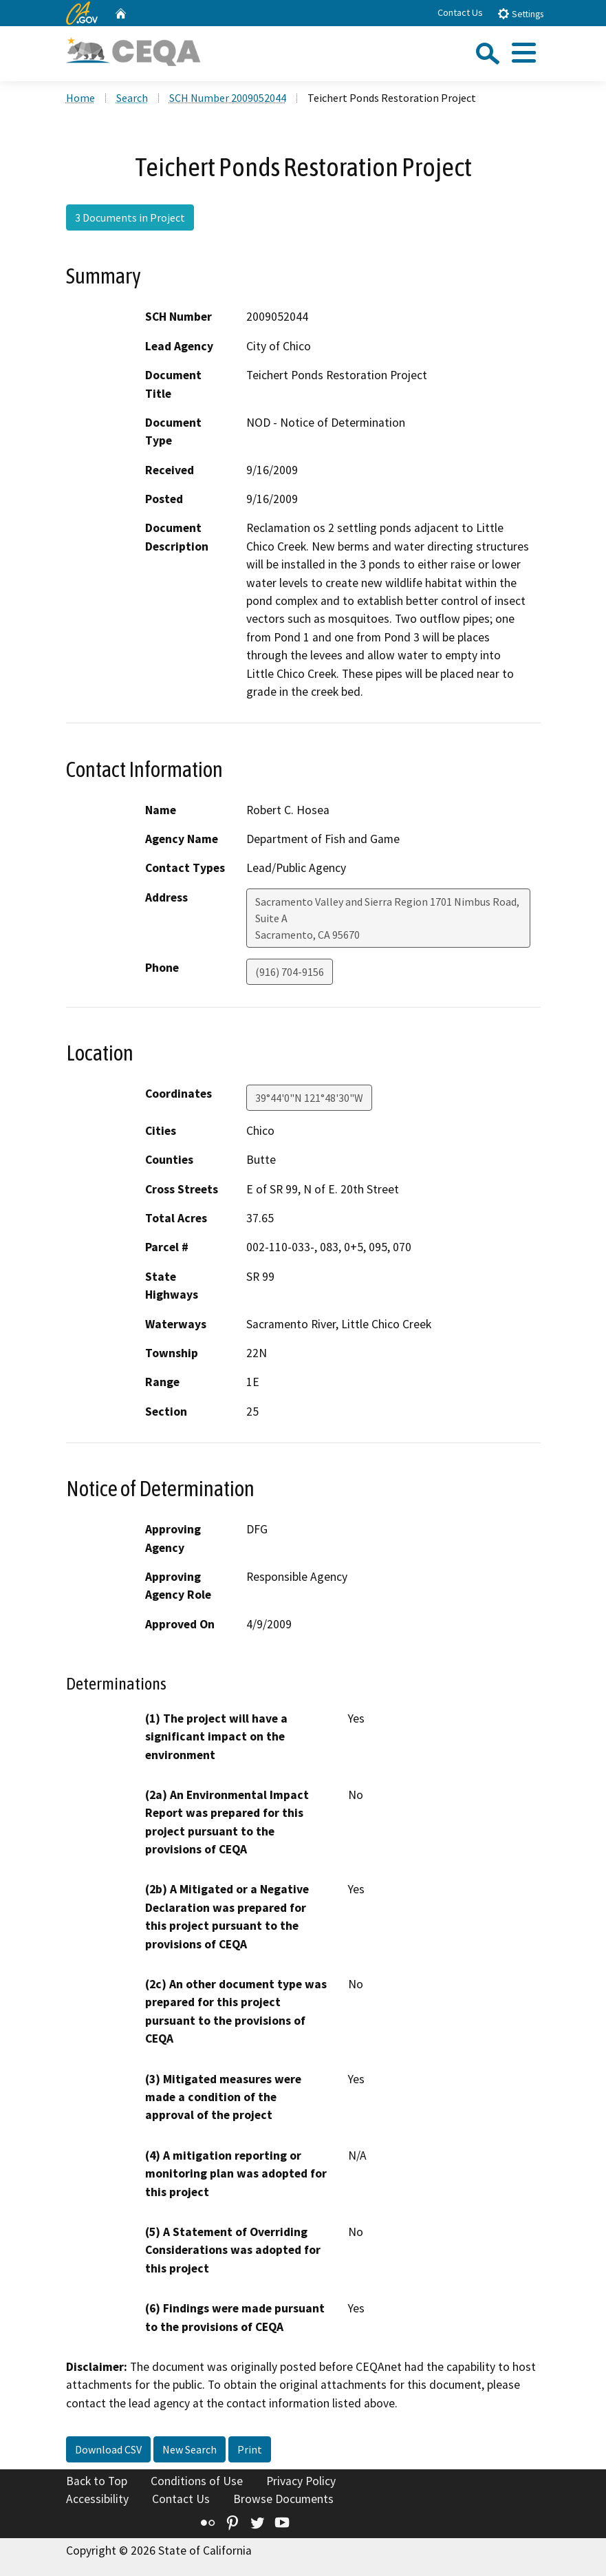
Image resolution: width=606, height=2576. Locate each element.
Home (80, 98)
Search (132, 98)
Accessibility (97, 2498)
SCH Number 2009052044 (227, 98)
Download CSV (108, 2449)
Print (249, 2449)
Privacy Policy (301, 2481)
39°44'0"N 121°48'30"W (309, 1098)
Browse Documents (283, 2498)
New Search (189, 2449)
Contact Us (460, 12)
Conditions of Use (197, 2481)
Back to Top (96, 2481)
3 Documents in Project (130, 217)
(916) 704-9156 (289, 972)
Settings (520, 13)
